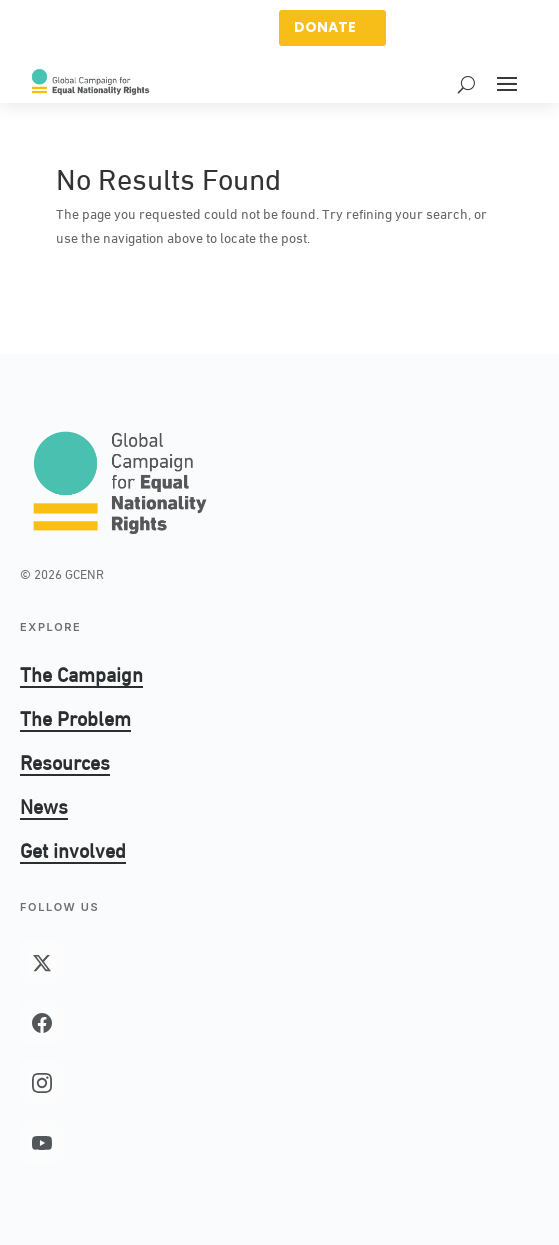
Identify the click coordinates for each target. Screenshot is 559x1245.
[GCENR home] (120, 481)
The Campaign (81, 673)
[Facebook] (42, 1023)
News (44, 805)
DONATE (325, 27)
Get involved (73, 849)
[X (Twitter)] (42, 963)
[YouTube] (42, 1143)
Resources (65, 761)
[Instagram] (42, 1083)
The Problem (75, 717)
